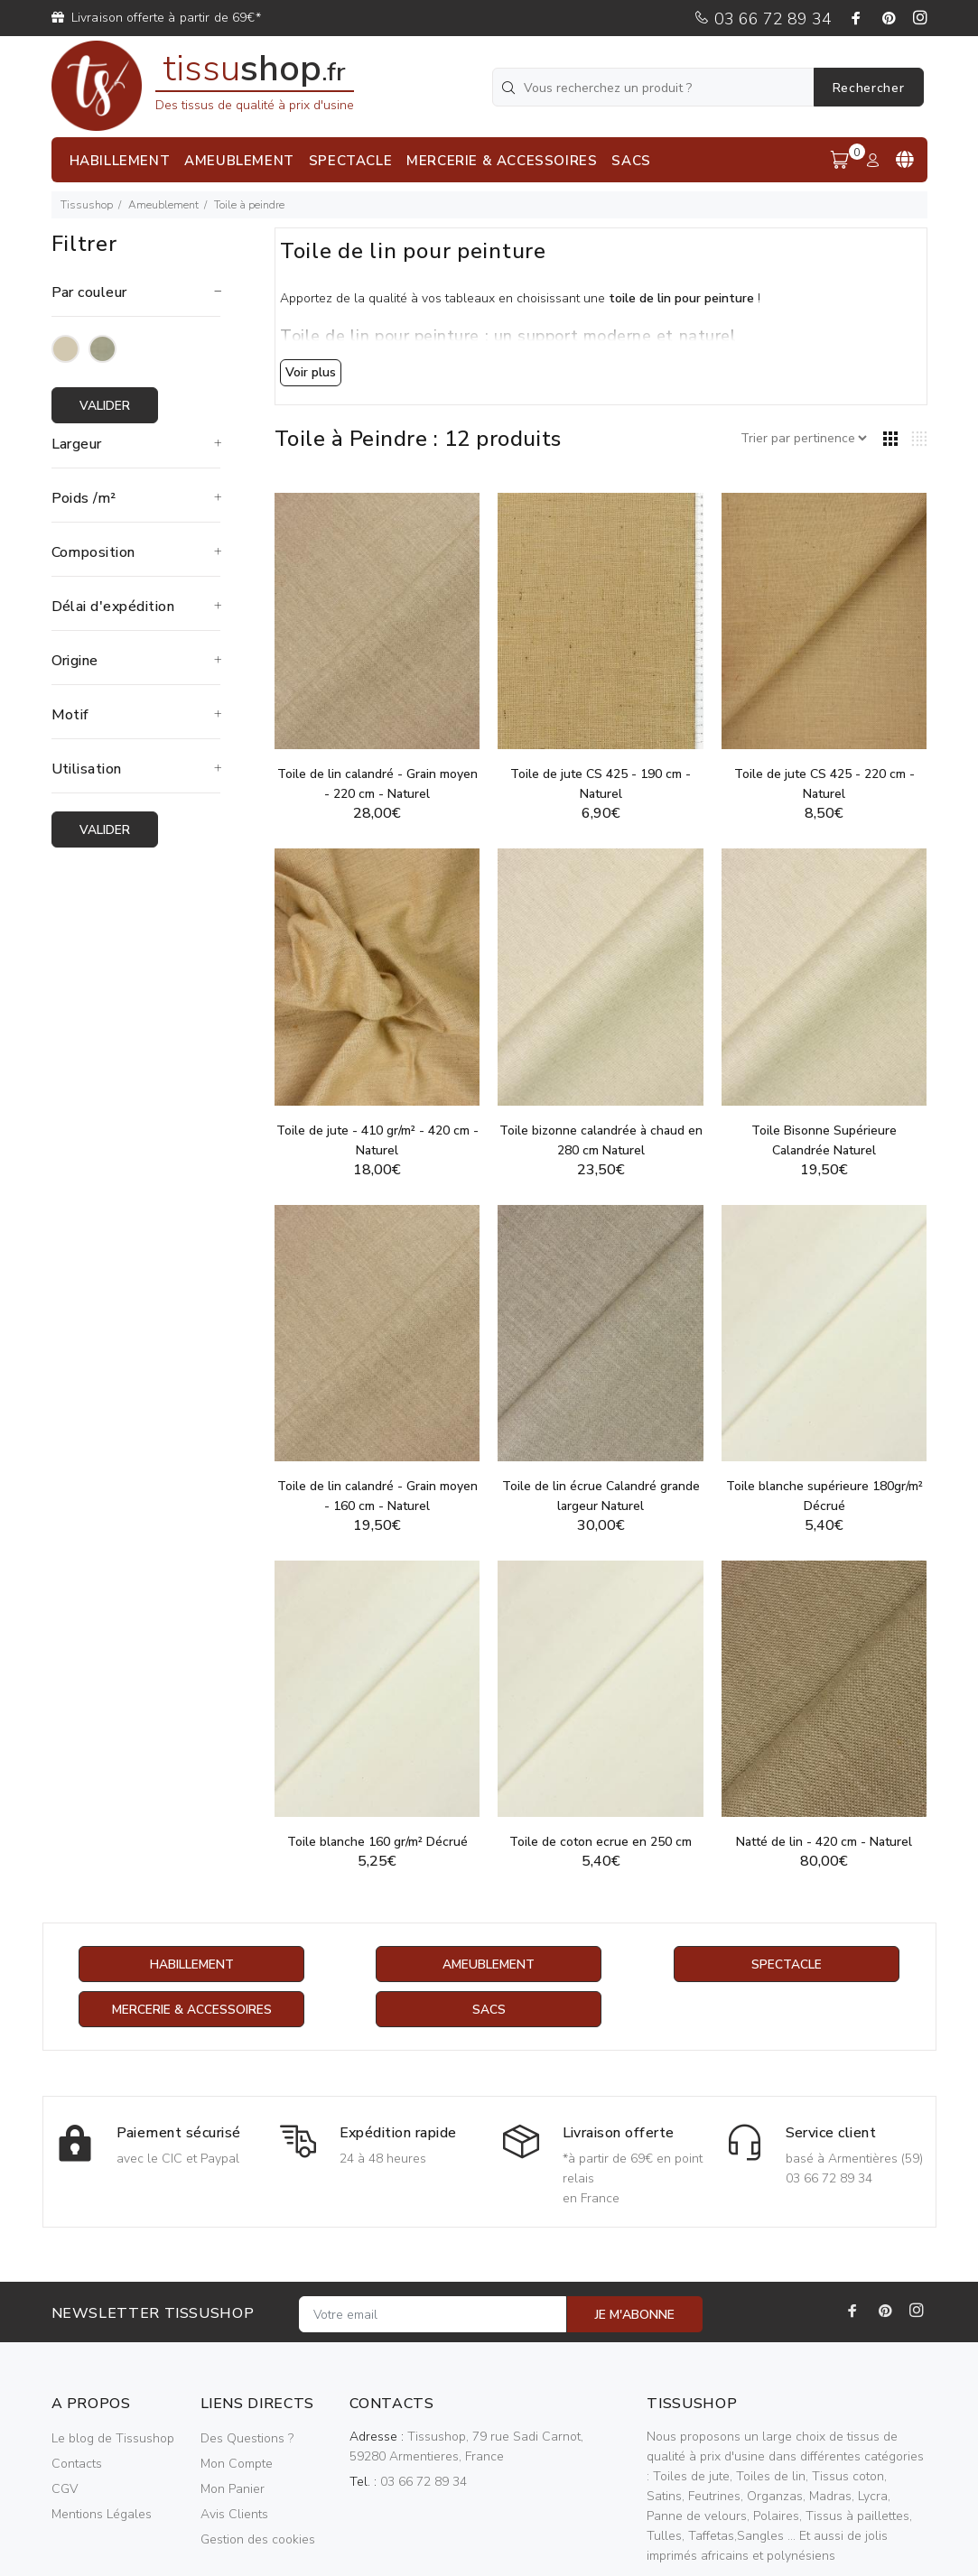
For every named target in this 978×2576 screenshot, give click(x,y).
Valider (105, 405)
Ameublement (163, 205)
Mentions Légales (101, 2514)
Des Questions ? (246, 2438)
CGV (64, 2488)
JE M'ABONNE (635, 2314)
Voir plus (310, 372)
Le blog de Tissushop (112, 2438)
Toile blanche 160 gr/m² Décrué (377, 1841)
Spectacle (786, 1964)
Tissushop (87, 205)
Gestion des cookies (257, 2539)
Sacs (489, 2009)
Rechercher (869, 88)
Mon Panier (232, 2488)
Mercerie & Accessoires (192, 2009)
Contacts (76, 2463)
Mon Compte (236, 2463)
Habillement (192, 1964)
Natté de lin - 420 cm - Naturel (824, 1841)
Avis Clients (234, 2514)
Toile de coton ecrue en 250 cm (600, 1841)
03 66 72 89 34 (763, 19)
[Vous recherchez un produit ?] (654, 87)
